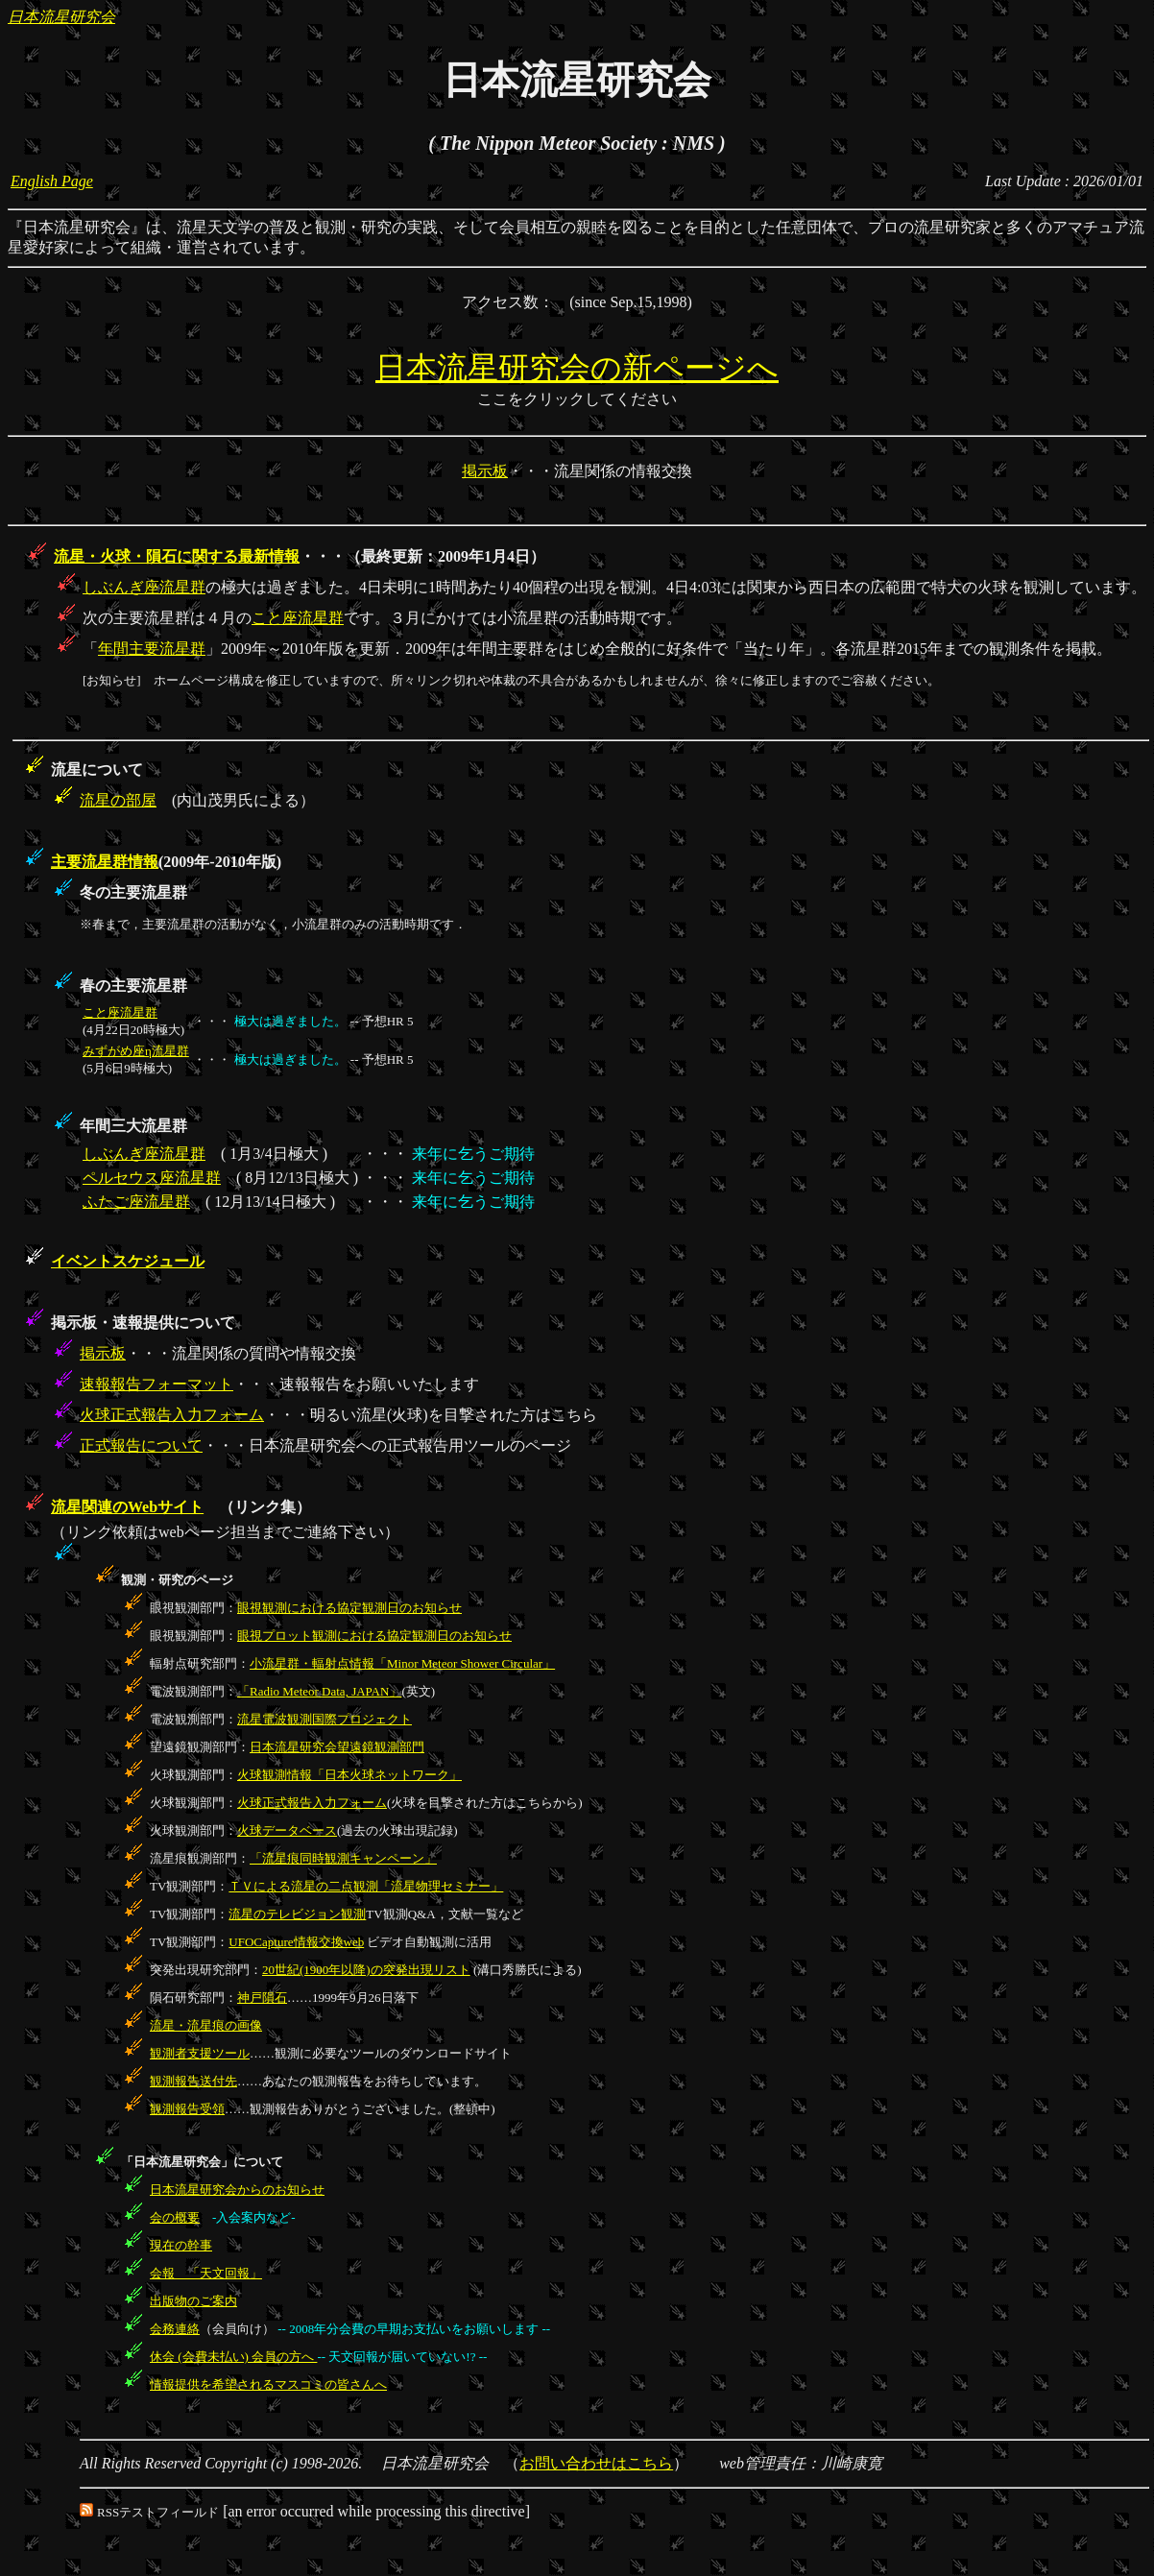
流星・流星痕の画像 (206, 2025)
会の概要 (175, 2217)
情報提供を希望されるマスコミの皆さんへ (268, 2384)
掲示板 (485, 471)
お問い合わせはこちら (596, 2463)
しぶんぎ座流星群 (144, 587)
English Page (52, 181)
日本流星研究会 (61, 17)
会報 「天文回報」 (206, 2273)
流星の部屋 (118, 800)
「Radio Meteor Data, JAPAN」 (319, 1691)
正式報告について (141, 1445)
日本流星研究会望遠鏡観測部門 (337, 1747)
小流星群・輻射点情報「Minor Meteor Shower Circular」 (402, 1663)
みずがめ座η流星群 (136, 1051)
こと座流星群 (298, 618)
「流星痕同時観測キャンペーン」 (343, 1858)
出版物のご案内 (193, 2301)
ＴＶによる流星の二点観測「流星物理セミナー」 (365, 1886)
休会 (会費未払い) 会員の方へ (233, 2356)
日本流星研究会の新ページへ (577, 367)
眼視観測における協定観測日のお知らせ (349, 1608)
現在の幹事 (181, 2245)
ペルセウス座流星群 (152, 1177)
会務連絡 (175, 2329)
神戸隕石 (262, 1997)
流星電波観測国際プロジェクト (324, 1719)
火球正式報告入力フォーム (172, 1415)
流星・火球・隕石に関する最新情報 (177, 556)
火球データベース (287, 1830)
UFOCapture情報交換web (296, 1942)
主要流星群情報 (104, 862)
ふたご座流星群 (136, 1201)
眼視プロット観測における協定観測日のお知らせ (374, 1635)
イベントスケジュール (127, 1261)
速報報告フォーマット (156, 1384)
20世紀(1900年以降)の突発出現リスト (366, 1969)
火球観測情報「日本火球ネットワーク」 (349, 1775)
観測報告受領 (187, 2109)
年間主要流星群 (151, 648)
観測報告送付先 (193, 2081)
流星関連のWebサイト (127, 1507)
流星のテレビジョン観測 (297, 1914)
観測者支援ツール (200, 2053)
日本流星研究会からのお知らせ (237, 2189)
